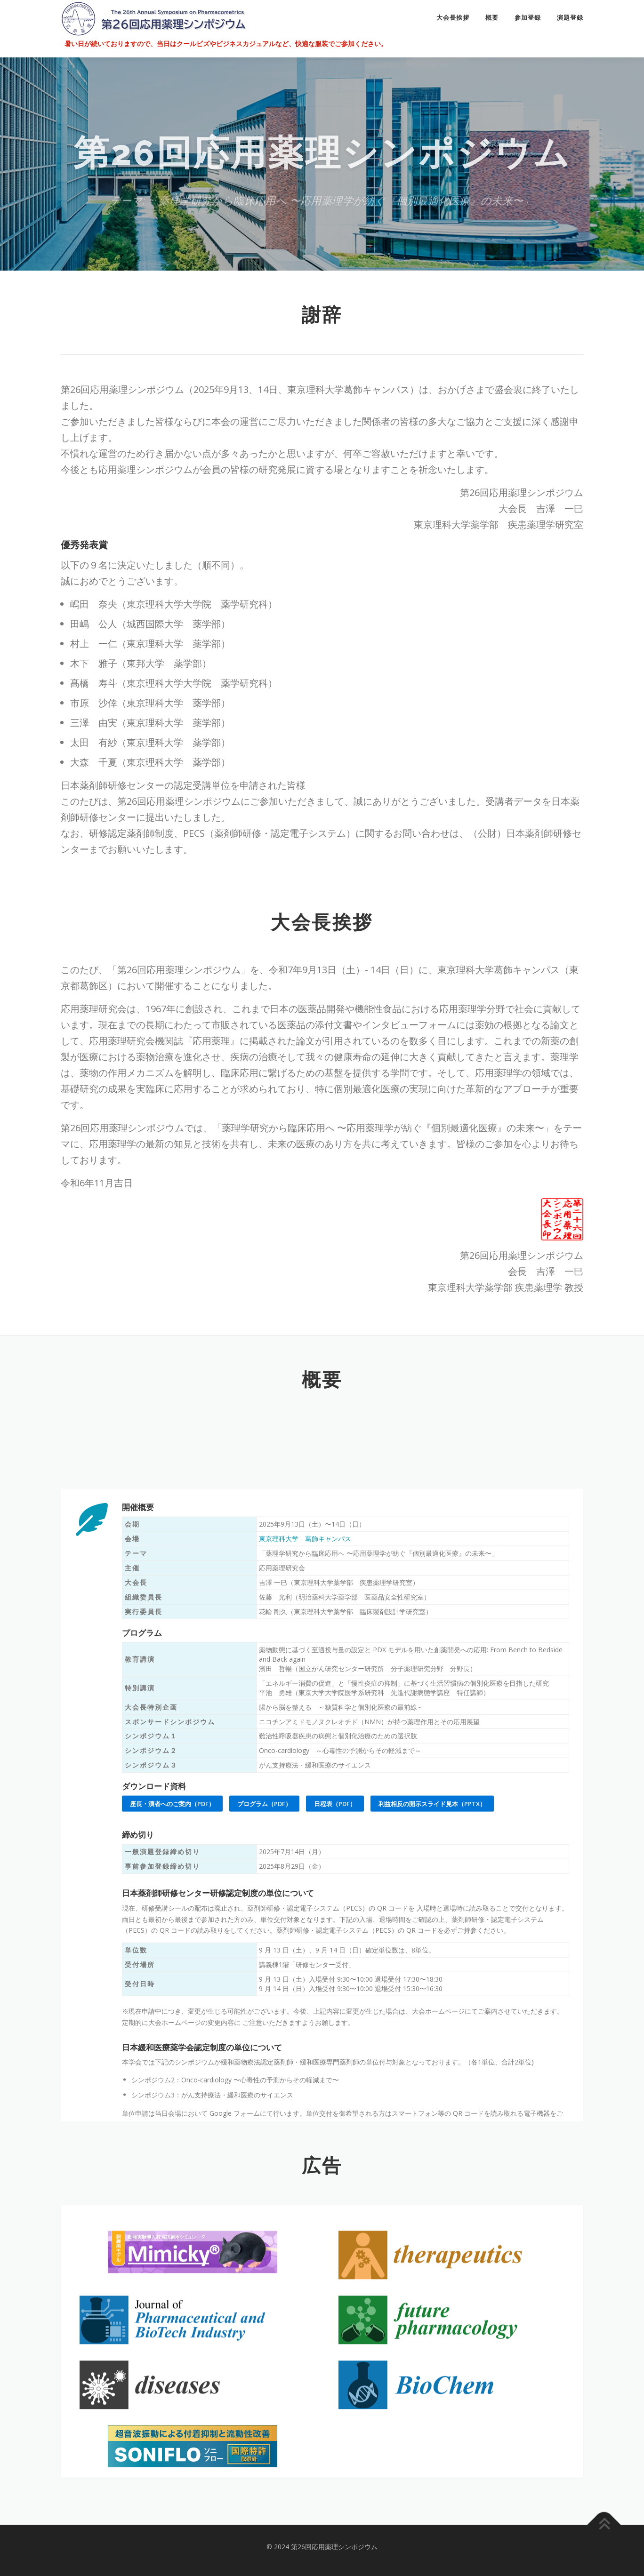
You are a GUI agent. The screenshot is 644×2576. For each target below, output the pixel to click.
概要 (492, 17)
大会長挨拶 (452, 17)
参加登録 (528, 17)
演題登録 (570, 17)
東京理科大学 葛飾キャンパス (305, 1889)
